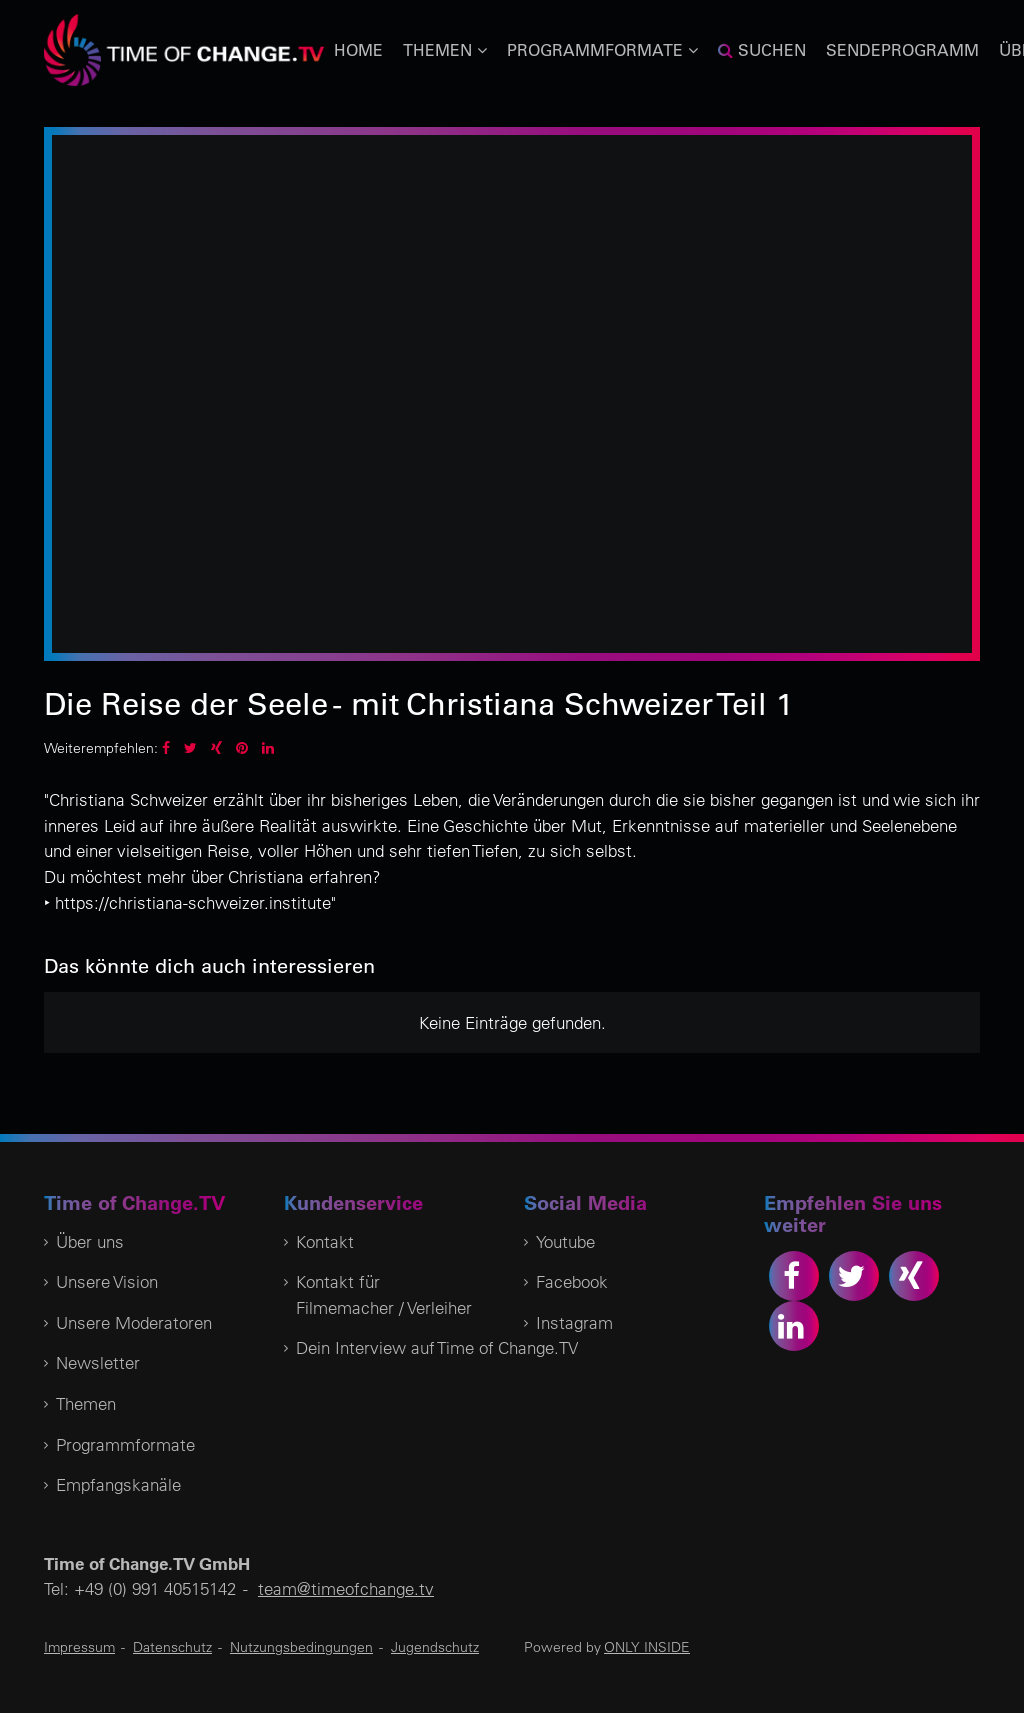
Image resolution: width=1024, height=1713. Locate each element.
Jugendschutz (435, 1647)
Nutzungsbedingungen (301, 1647)
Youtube (565, 1241)
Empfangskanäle (118, 1484)
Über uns (90, 1241)
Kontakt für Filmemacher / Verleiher (384, 1294)
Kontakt (325, 1241)
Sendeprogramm (902, 50)
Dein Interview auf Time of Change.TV (437, 1347)
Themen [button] (445, 50)
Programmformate (125, 1444)
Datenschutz (172, 1647)
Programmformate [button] (602, 50)
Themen (86, 1403)
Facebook (572, 1281)
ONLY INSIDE (647, 1647)
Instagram (574, 1322)
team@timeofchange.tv (346, 1588)
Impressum (79, 1647)
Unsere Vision (107, 1281)
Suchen (762, 50)
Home (358, 50)
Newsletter (98, 1362)
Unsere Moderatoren (134, 1322)
